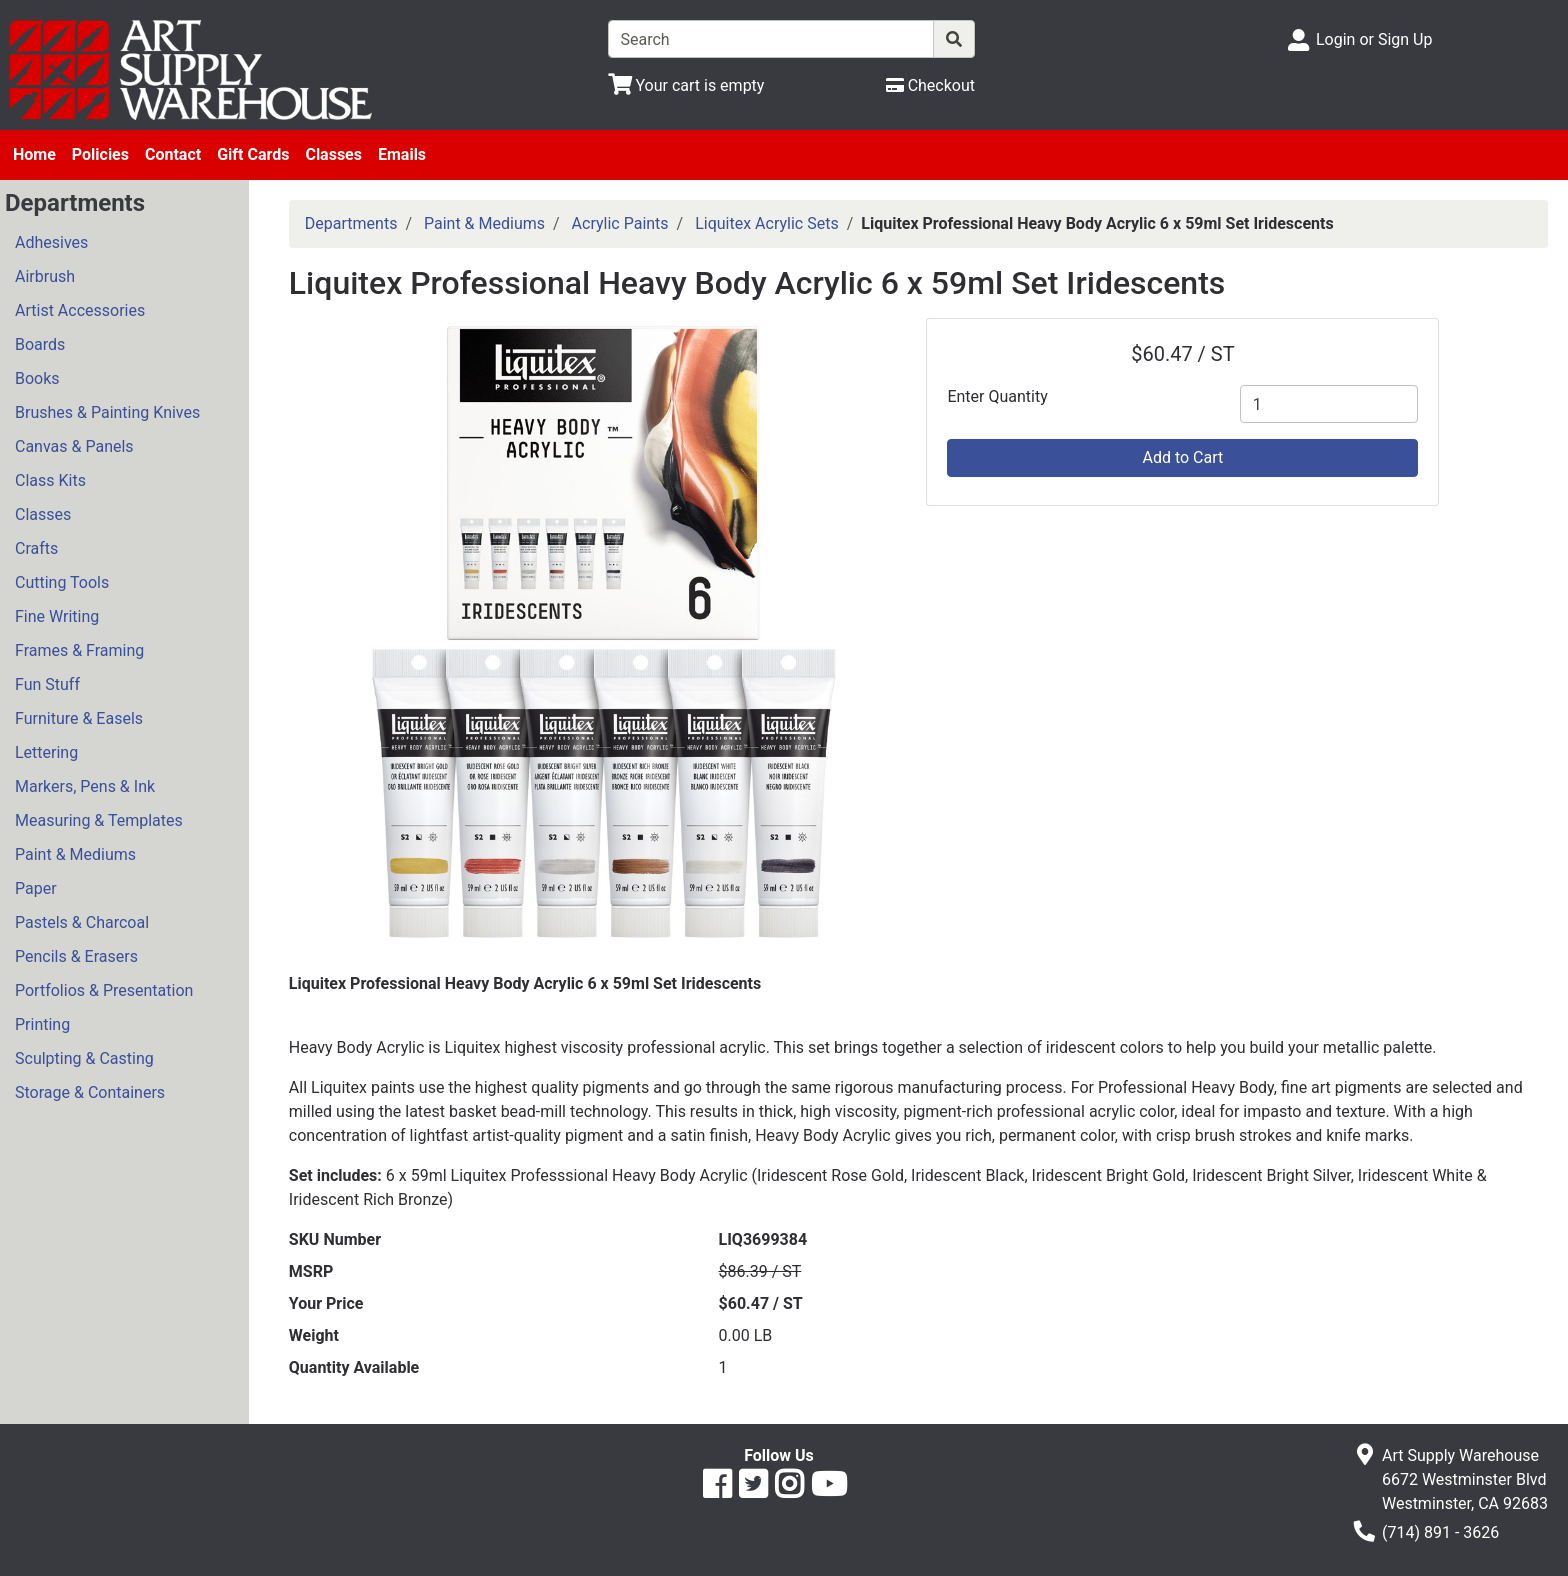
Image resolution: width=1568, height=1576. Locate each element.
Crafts (36, 548)
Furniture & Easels (79, 718)
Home (34, 154)
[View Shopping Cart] (686, 85)
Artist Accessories (80, 310)
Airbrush (45, 276)
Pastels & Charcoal (82, 922)
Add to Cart (1182, 457)
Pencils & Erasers (76, 956)
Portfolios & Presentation (104, 990)
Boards (40, 344)
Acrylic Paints (620, 223)
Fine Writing (57, 616)
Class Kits (50, 480)
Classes (333, 154)
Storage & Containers (90, 1092)
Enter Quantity (997, 396)
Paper (36, 888)
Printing (42, 1024)
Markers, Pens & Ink (85, 786)
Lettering (46, 752)
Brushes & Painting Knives (107, 412)
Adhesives (51, 242)
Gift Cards (253, 154)
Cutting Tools (62, 582)
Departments (351, 223)
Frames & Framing (79, 650)
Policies (100, 154)
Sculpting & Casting (84, 1058)
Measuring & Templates (99, 820)
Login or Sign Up (1374, 39)
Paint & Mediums (75, 854)
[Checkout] (930, 85)
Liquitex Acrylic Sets (766, 223)
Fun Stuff (47, 684)
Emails (402, 154)
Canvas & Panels (74, 446)
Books (37, 378)
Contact (173, 154)
